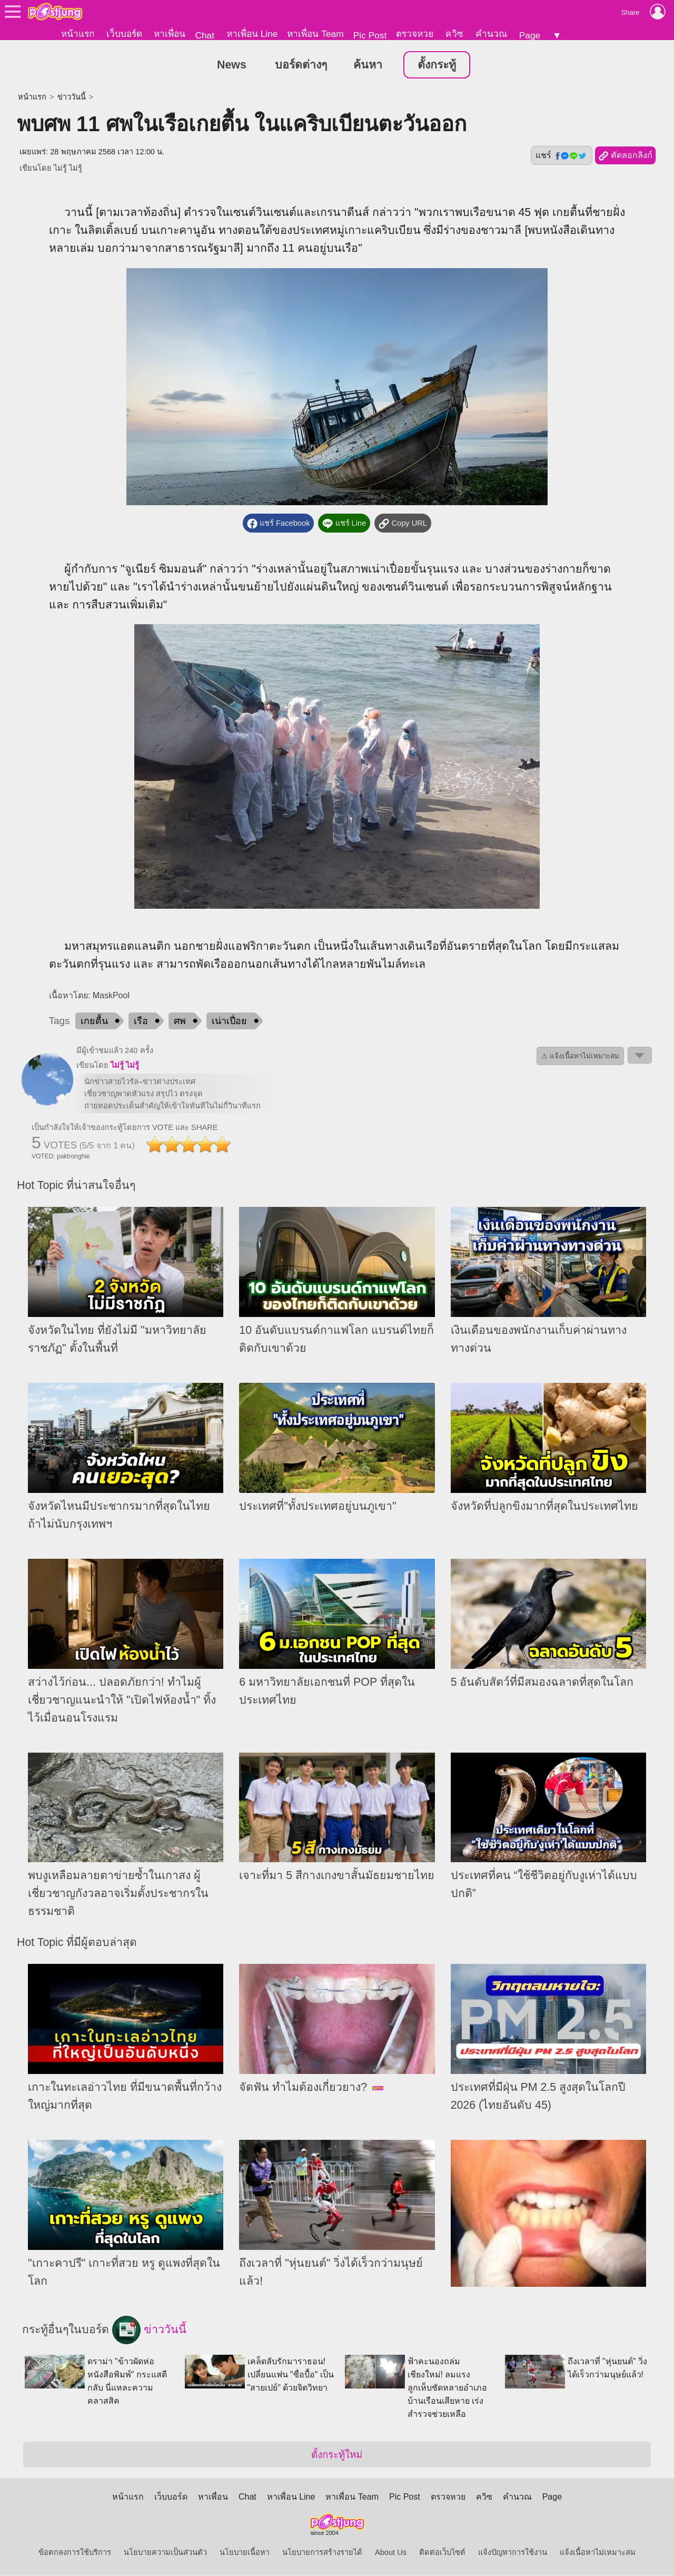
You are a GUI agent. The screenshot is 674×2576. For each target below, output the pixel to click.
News (231, 65)
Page (529, 35)
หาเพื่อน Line (252, 33)
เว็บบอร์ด (124, 33)
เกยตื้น (94, 1021)
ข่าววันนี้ (71, 97)
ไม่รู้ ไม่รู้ (68, 168)
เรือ (141, 1021)
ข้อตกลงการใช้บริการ (74, 2553)
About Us (391, 2553)
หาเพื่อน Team (315, 33)
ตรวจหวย (414, 33)
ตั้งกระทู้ (437, 65)
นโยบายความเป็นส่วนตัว (165, 2553)
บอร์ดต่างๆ (301, 65)
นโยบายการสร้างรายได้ (322, 2553)
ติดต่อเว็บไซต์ (442, 2553)
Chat (204, 35)
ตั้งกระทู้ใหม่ (336, 2455)
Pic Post (370, 35)
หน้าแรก (77, 33)
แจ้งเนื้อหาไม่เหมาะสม (598, 2553)
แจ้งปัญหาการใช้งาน (512, 2553)
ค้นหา (367, 65)
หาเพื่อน (169, 33)
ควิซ (454, 33)
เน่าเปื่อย (229, 1021)
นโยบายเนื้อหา (245, 2553)
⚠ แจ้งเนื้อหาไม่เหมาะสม (580, 1056)
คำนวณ (491, 33)
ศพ (180, 1021)
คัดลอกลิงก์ (625, 156)
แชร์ (561, 156)
